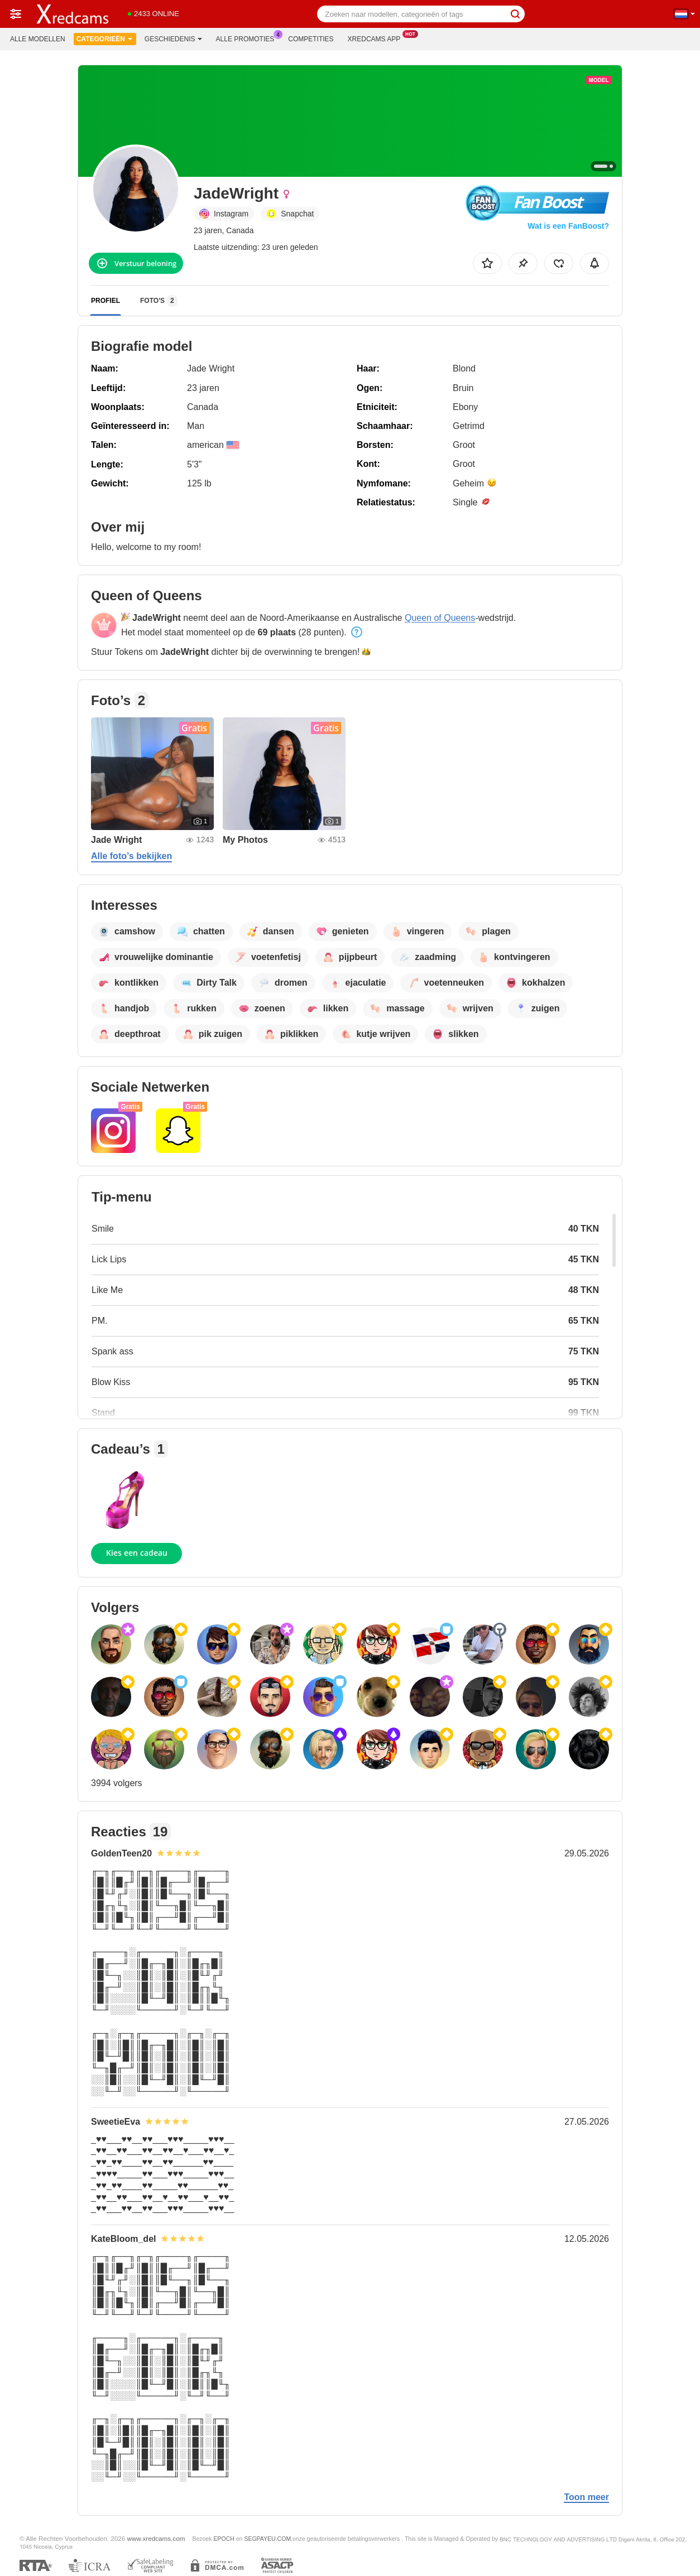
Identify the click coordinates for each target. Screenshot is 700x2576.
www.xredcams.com (156, 2538)
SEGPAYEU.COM (267, 2538)
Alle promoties (248, 38)
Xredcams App (377, 38)
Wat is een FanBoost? (568, 225)
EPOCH (223, 2538)
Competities (310, 39)
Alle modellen (37, 39)
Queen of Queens (440, 618)
